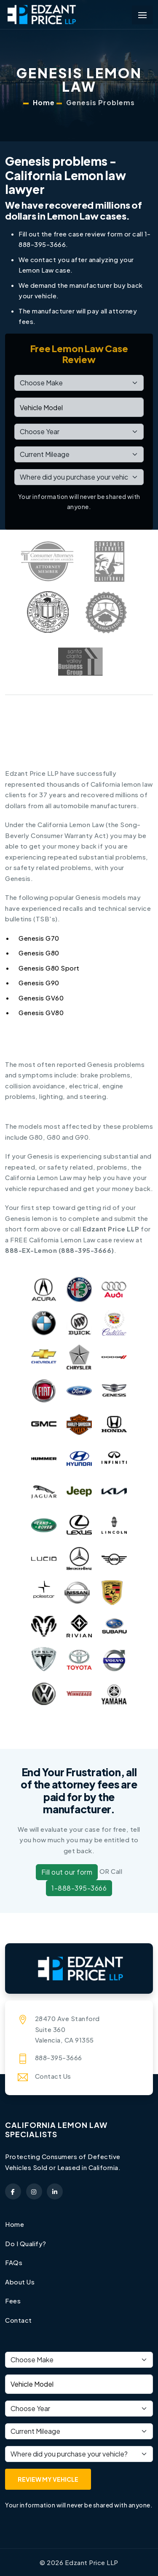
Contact (18, 2320)
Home (44, 102)
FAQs (13, 2262)
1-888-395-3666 (79, 1888)
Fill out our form (67, 1872)
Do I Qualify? (25, 2243)
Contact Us (53, 2076)
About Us (20, 2282)
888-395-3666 (86, 1250)
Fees (13, 2301)
